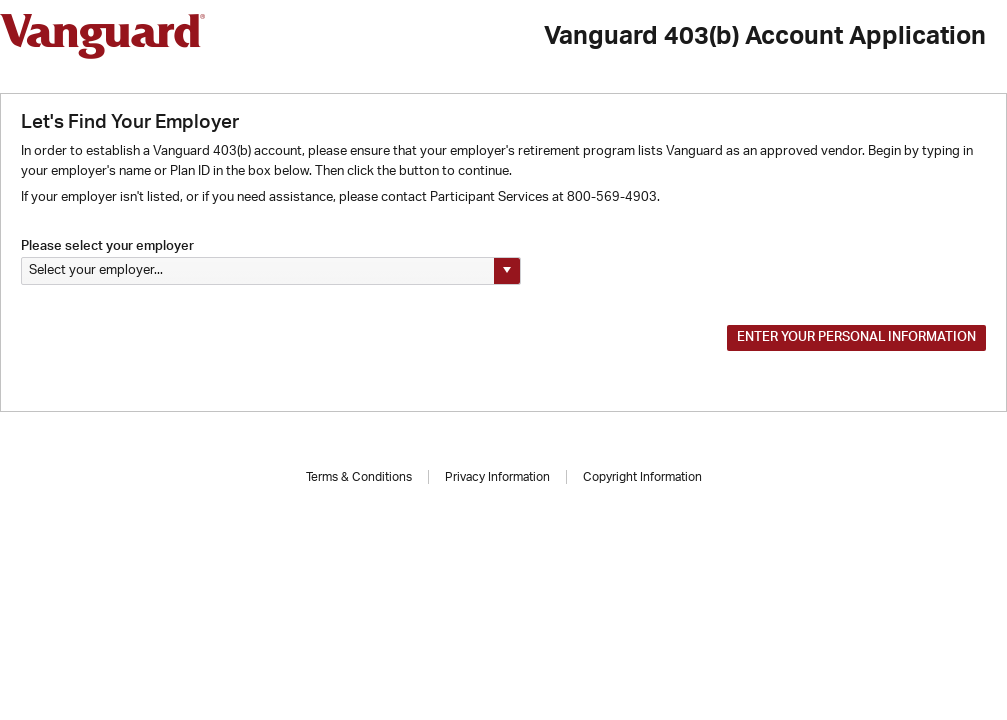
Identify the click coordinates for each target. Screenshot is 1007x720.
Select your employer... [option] (96, 270)
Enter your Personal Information (856, 337)
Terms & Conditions (359, 477)
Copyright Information (642, 477)
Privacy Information (497, 477)
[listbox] (271, 271)
